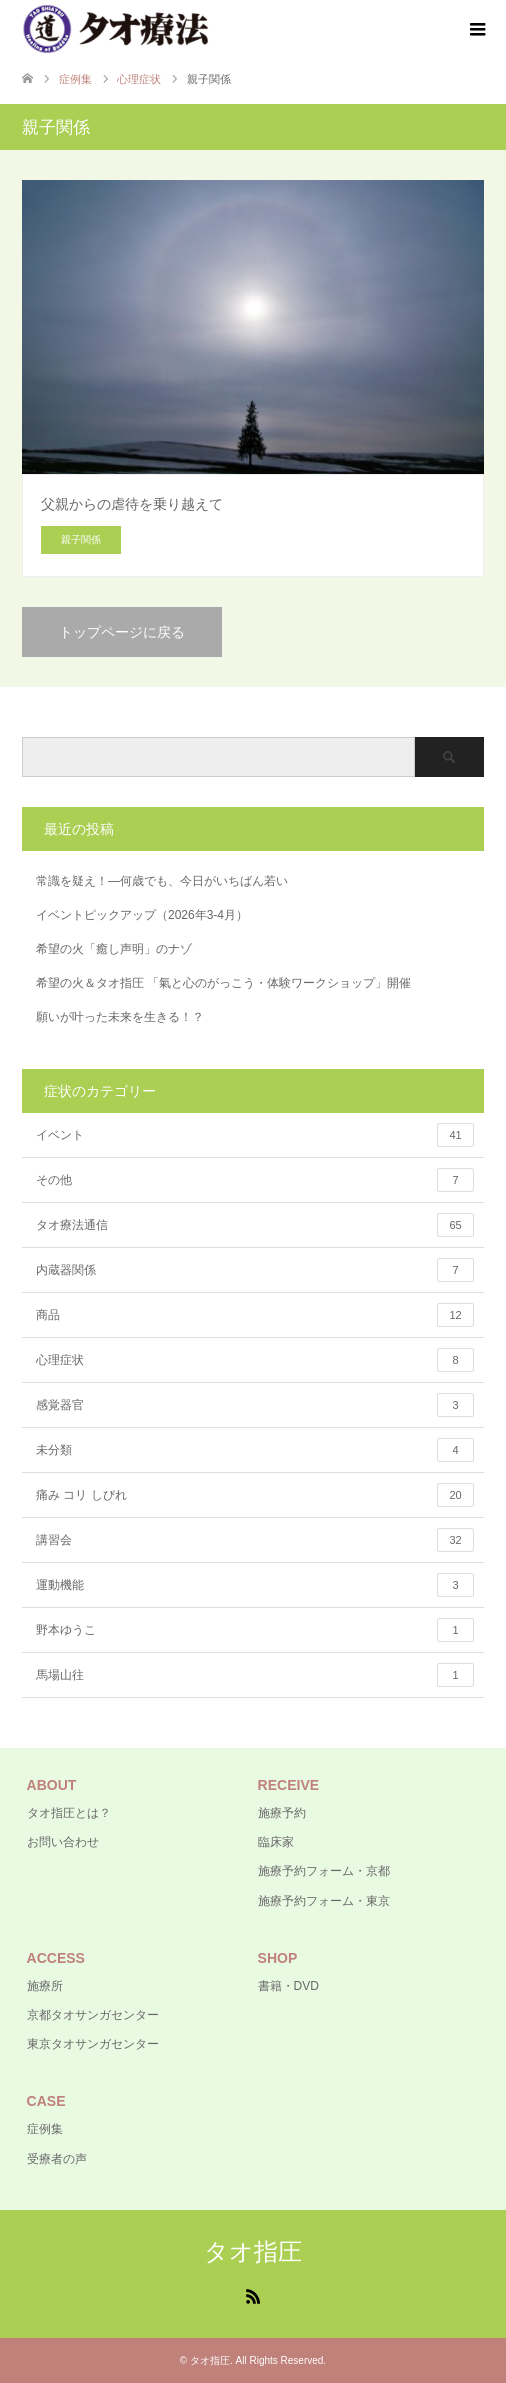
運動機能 (255, 1585)
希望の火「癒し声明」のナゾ (114, 949)
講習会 (255, 1540)
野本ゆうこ (255, 1630)
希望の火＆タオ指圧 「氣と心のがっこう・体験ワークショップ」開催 (223, 983)
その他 (255, 1180)
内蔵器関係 (255, 1270)
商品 (255, 1315)
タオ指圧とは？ (69, 1813)
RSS (253, 2295)
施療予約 (282, 1813)
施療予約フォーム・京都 (324, 1871)
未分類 (255, 1450)
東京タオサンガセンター (93, 2044)
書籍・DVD (288, 1986)
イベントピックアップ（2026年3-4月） (142, 915)
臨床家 (276, 1842)
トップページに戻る (122, 632)
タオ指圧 (253, 2251)
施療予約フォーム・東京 (324, 1901)
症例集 (45, 2129)
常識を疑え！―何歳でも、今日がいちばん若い (162, 881)
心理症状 (255, 1360)
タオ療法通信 (255, 1225)
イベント (255, 1135)
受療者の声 (57, 2159)
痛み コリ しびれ (255, 1495)
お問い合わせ (63, 1842)
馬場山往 (255, 1675)
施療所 (45, 1986)
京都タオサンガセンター (93, 2015)
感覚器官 (255, 1405)
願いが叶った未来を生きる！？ (120, 1017)
